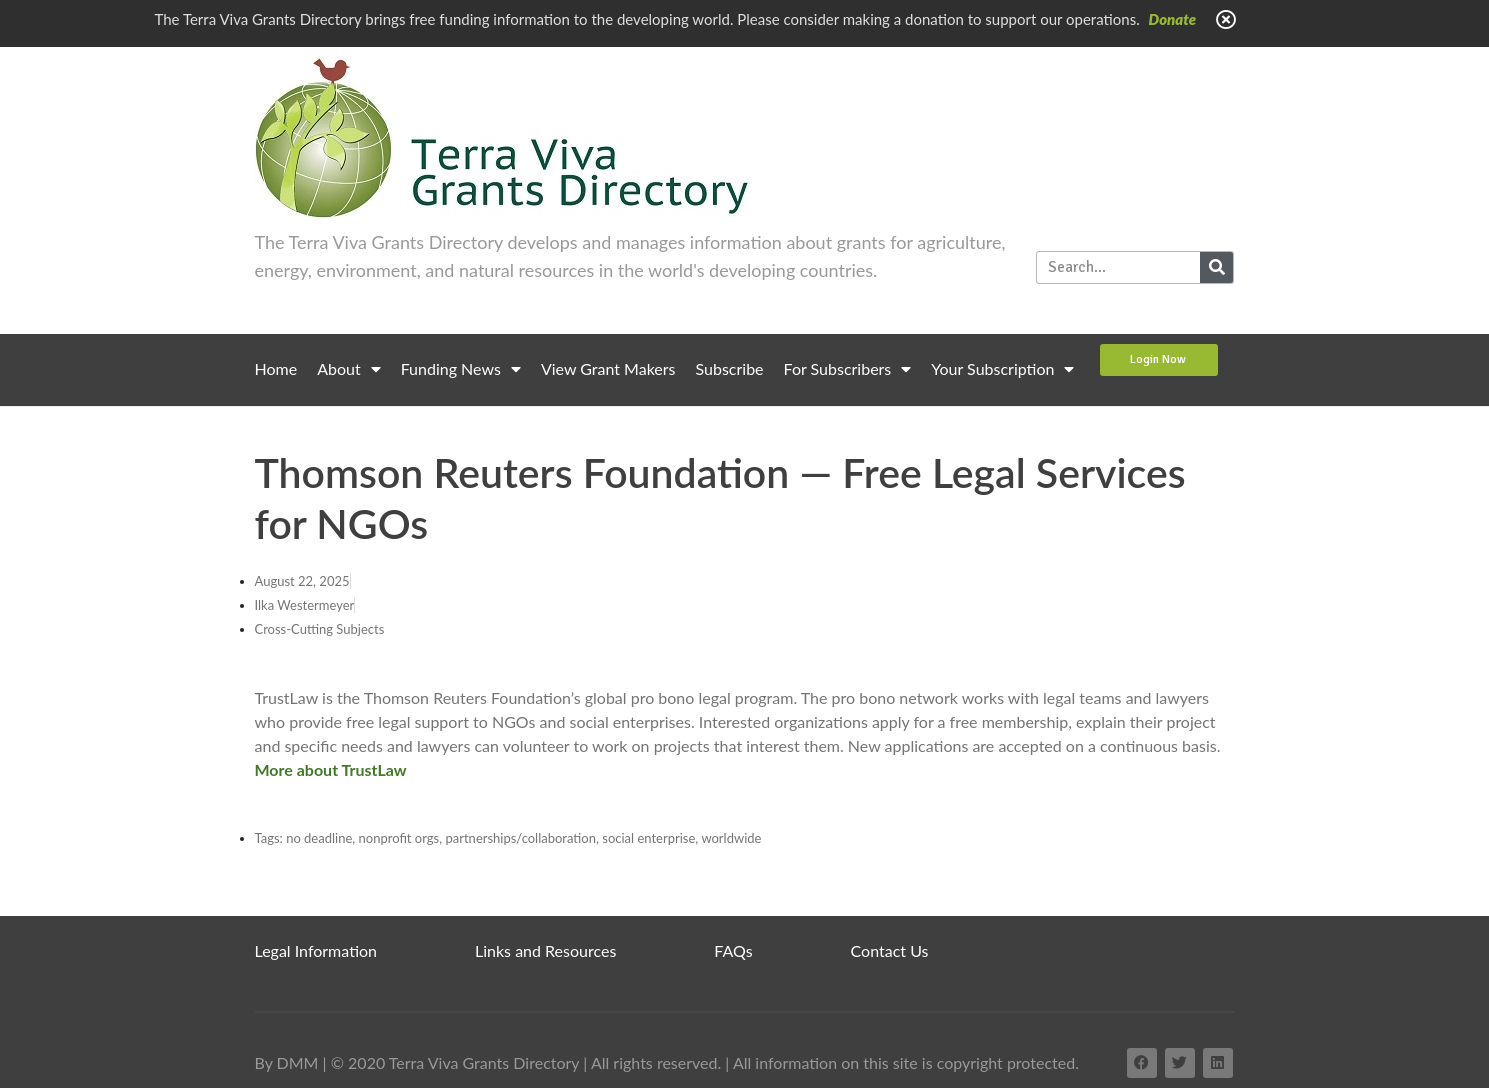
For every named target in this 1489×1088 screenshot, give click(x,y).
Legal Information (316, 950)
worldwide (731, 838)
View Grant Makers (608, 368)
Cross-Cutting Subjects (320, 629)
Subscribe (730, 368)
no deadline (319, 838)
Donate (1173, 19)
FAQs (733, 950)
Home (276, 368)
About (349, 369)
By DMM (287, 1062)
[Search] (1216, 267)
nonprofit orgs (399, 838)
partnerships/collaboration (520, 838)
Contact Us (890, 950)
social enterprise (648, 838)
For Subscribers (848, 369)
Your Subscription (1002, 369)
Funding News (461, 369)
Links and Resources (545, 950)
